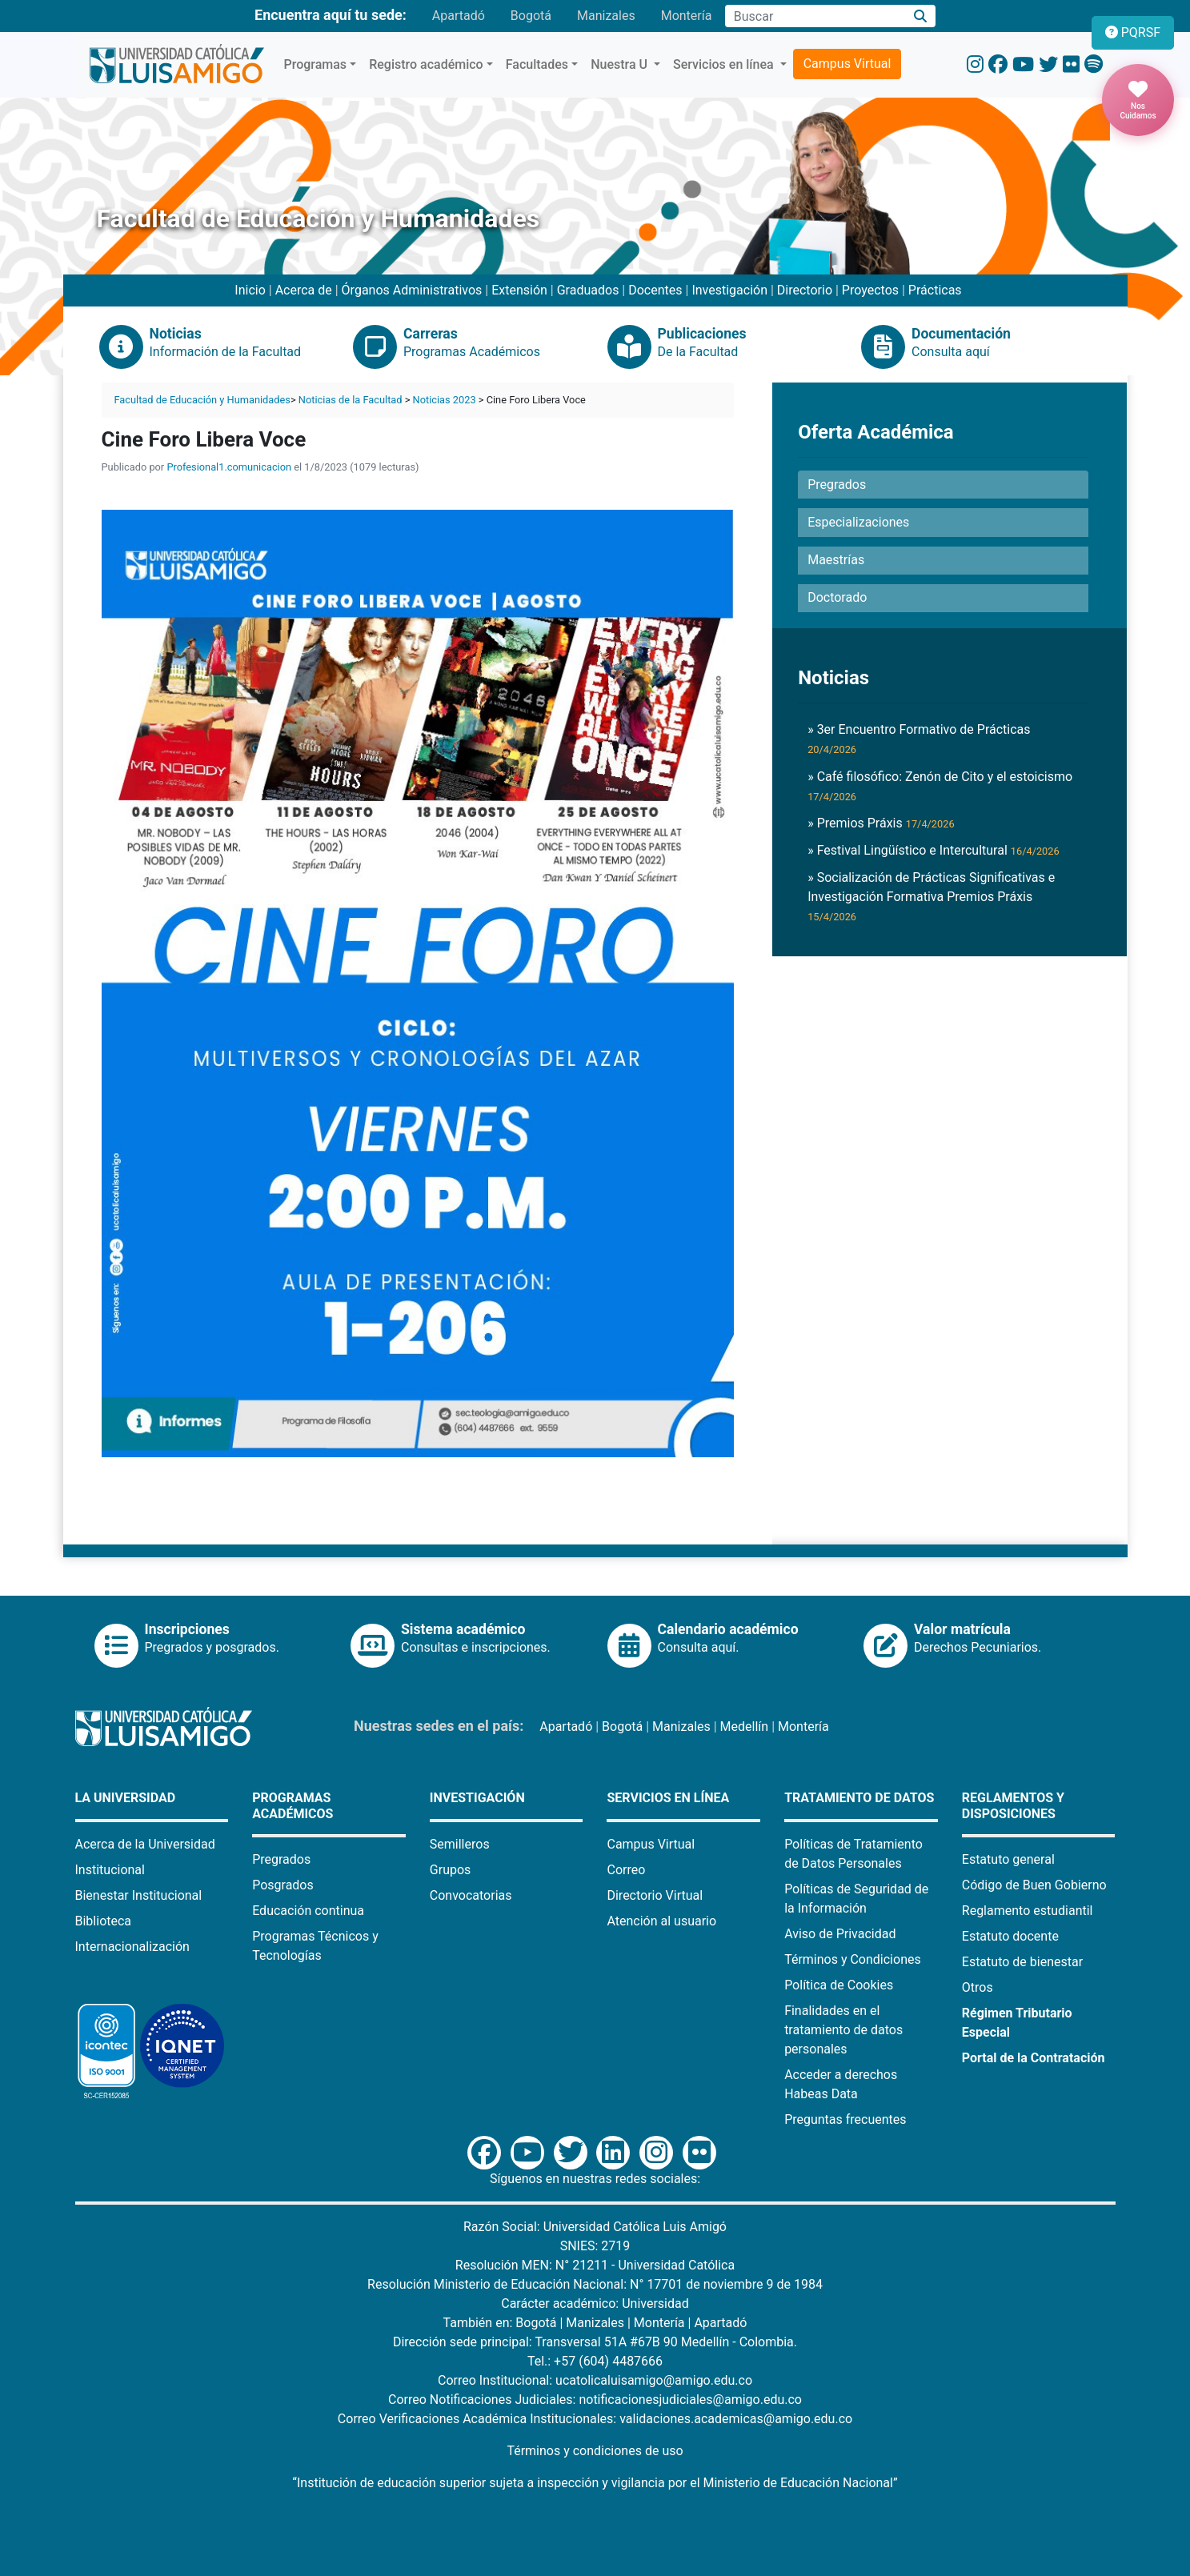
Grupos (450, 1869)
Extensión (519, 290)
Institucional (110, 1869)
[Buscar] (920, 16)
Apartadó (458, 15)
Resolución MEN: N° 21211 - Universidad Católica (595, 2265)
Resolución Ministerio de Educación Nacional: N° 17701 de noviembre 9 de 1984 (595, 2284)
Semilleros (460, 1844)
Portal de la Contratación (1033, 2057)
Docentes (655, 290)
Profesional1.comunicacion (228, 467)
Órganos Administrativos (412, 290)
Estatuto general (1008, 1859)
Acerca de (303, 290)
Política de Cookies (838, 1985)
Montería (686, 15)
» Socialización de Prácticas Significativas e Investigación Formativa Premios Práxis (931, 896)
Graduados (588, 290)
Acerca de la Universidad (145, 1844)
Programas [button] (315, 64)
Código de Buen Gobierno (1034, 1885)
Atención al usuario (661, 1921)
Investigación (729, 290)
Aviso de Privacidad (840, 1933)
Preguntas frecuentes (845, 2119)
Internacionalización (132, 1946)
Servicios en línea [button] (725, 64)
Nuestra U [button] (621, 64)
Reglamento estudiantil (1027, 1910)
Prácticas (935, 290)
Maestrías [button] (835, 559)
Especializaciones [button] (858, 522)
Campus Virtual (847, 63)
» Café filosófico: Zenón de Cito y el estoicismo (939, 786)
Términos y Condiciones (852, 1959)
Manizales (606, 15)
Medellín (744, 1726)
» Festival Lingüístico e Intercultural (933, 850)
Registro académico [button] (426, 64)
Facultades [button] (537, 64)
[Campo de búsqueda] (814, 16)
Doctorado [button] (837, 597)
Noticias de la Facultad (351, 400)
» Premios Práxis (880, 823)
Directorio (804, 290)
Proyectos (870, 290)
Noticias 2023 (444, 400)
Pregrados (281, 1859)
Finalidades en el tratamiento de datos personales (843, 2030)
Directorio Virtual (655, 1895)
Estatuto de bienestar (1022, 1961)
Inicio (249, 290)
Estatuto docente (1010, 1936)
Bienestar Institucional (138, 1895)
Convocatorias (471, 1895)
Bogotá (531, 15)
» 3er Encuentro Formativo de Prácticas (918, 738)
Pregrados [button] (836, 484)
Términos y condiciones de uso (595, 2450)
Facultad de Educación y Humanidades (202, 400)
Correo (626, 1869)
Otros (977, 1987)
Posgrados (283, 1885)
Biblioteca (103, 1921)
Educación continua (308, 1910)
